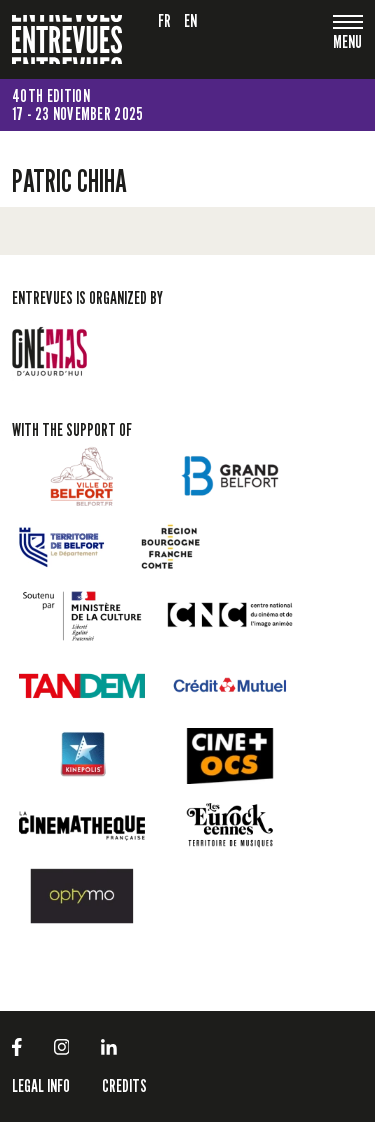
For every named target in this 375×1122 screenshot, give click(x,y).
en (191, 20)
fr (165, 20)
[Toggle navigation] (348, 43)
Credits (124, 1085)
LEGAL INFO (41, 1085)
